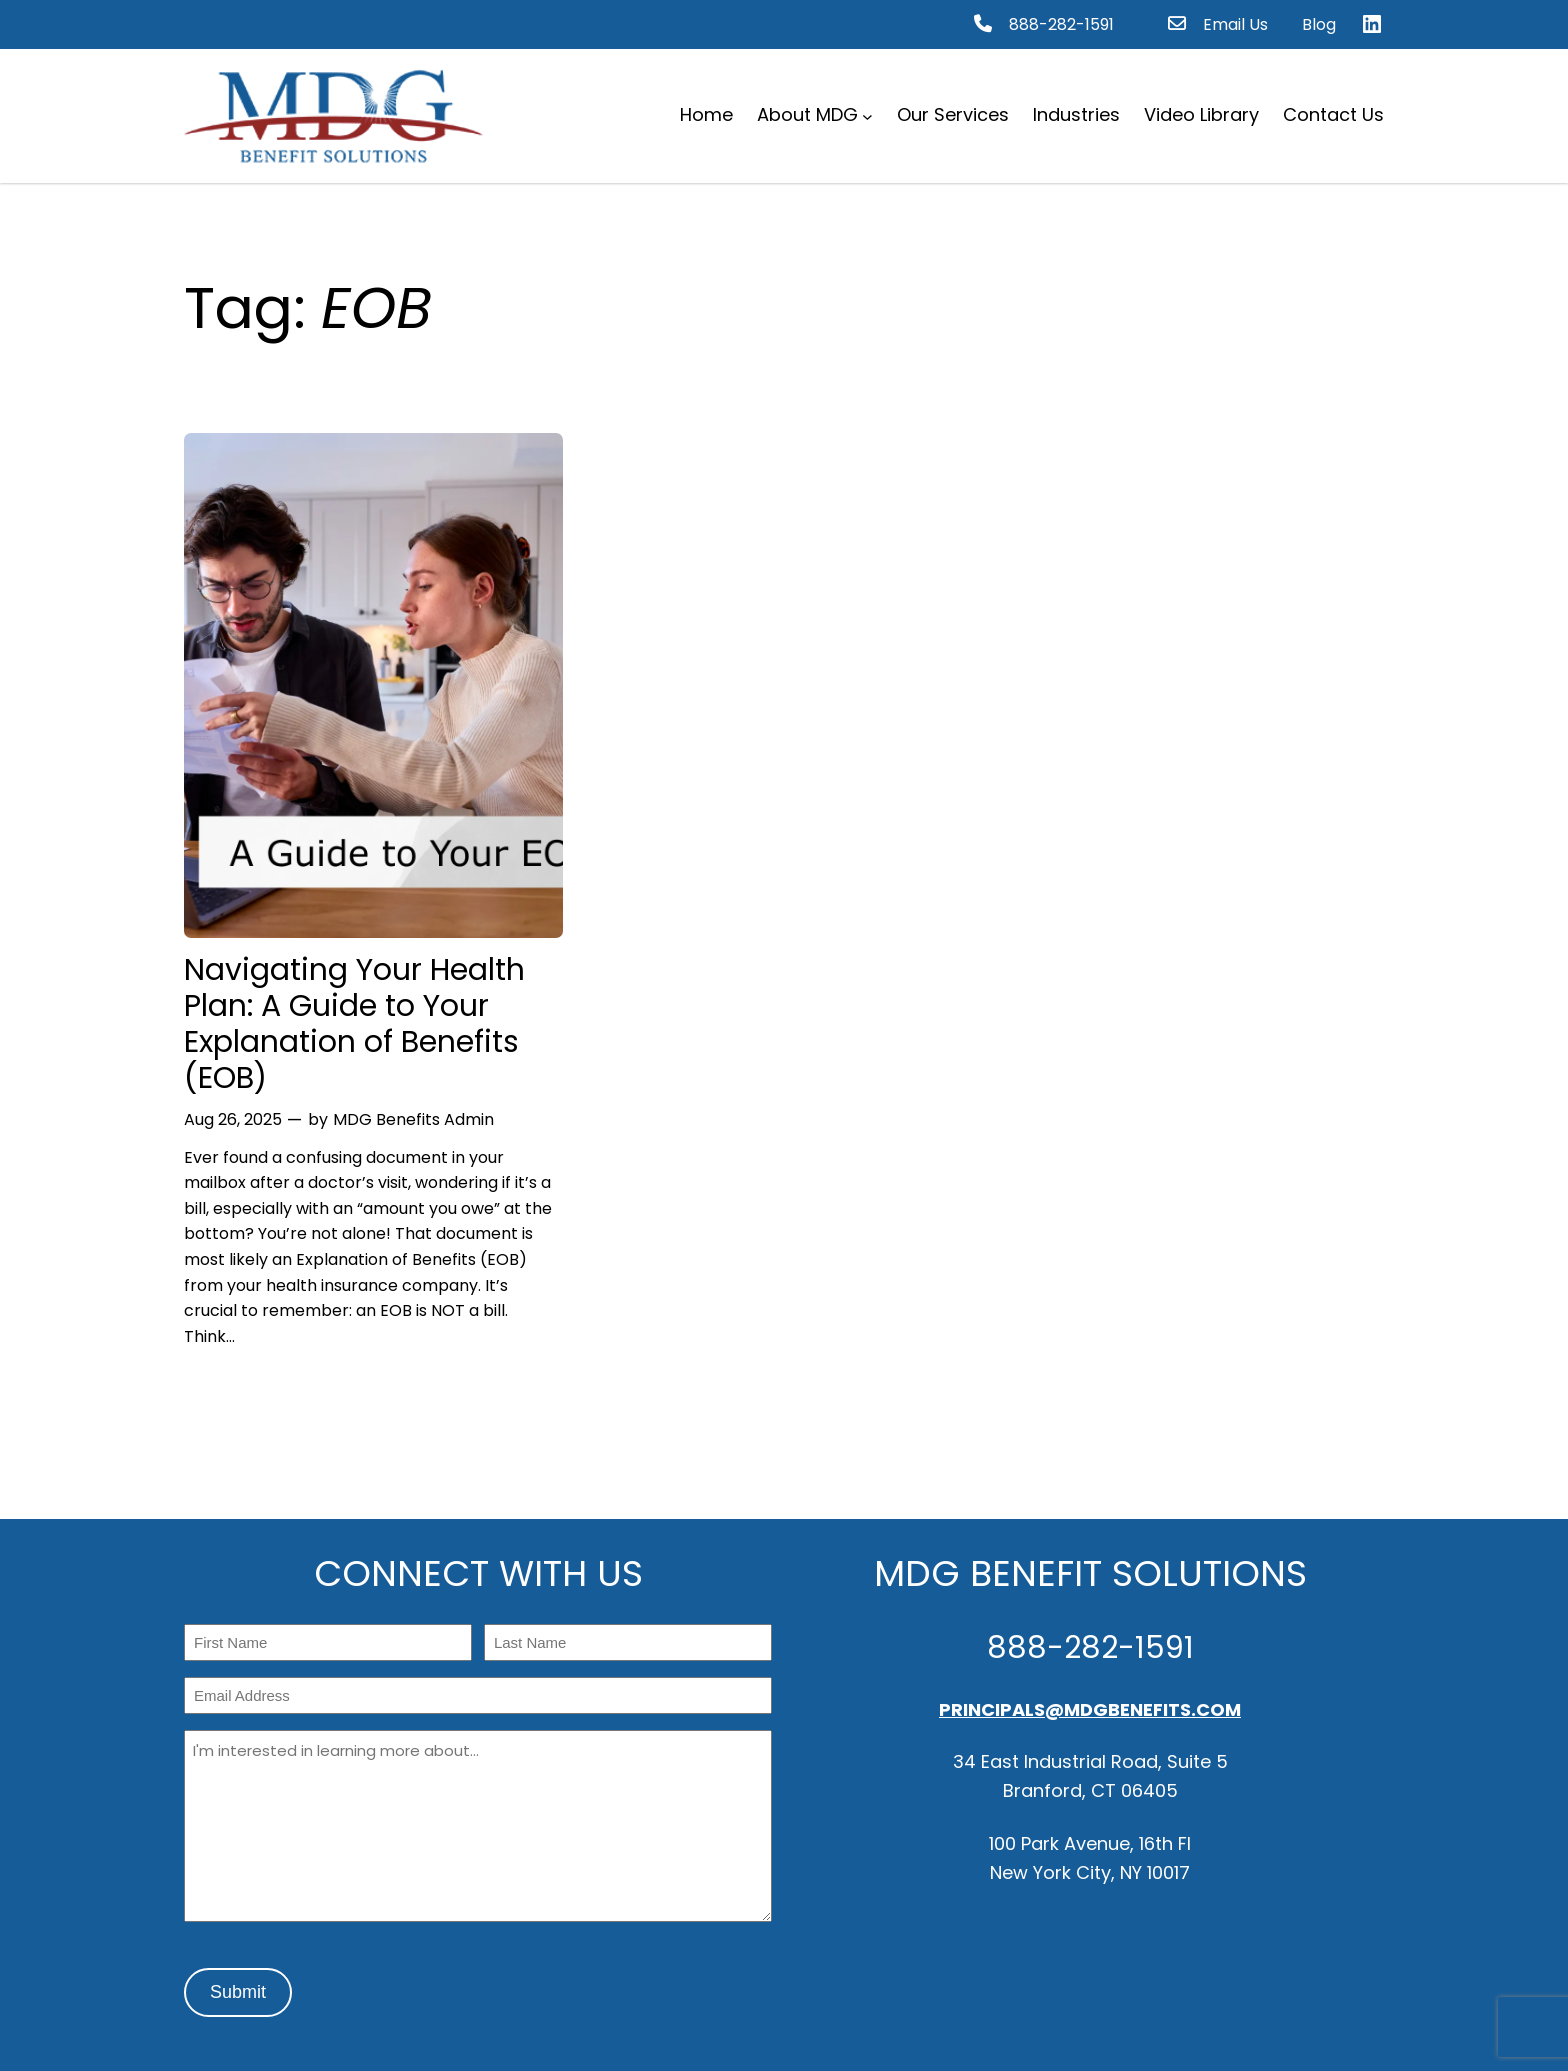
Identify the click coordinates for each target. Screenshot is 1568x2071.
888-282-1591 (1061, 24)
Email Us (1235, 24)
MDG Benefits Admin (413, 1119)
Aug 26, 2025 (233, 1119)
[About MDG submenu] (867, 115)
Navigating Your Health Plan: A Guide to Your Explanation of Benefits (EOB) (354, 1024)
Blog (1319, 24)
